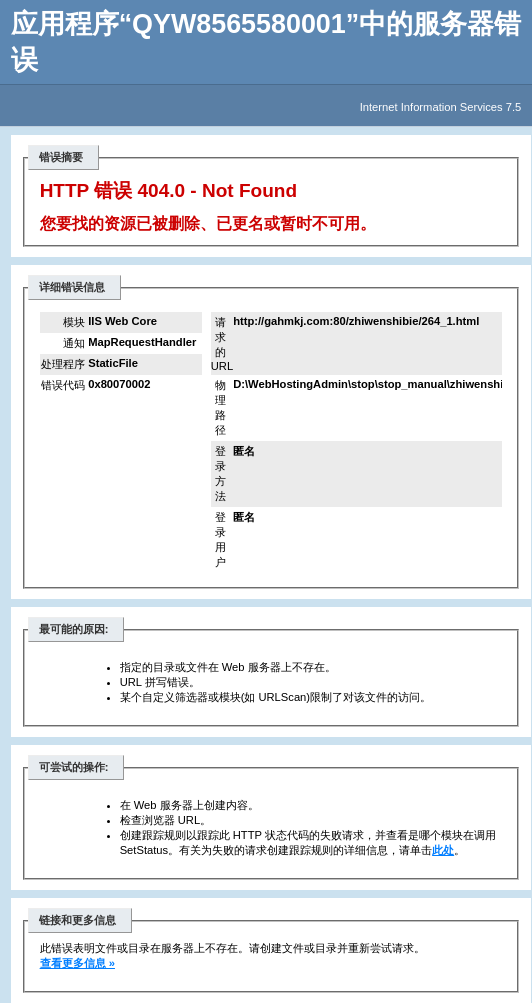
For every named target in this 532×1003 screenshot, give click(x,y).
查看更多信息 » (77, 963)
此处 (443, 850)
